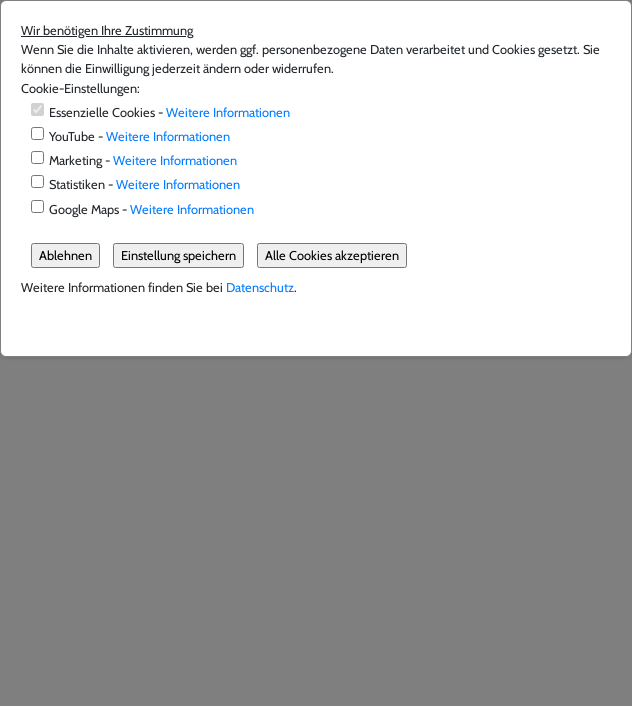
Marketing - (143, 160)
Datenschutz (260, 287)
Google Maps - (151, 209)
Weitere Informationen (228, 112)
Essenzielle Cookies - (169, 112)
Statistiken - (144, 184)
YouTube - (139, 136)
